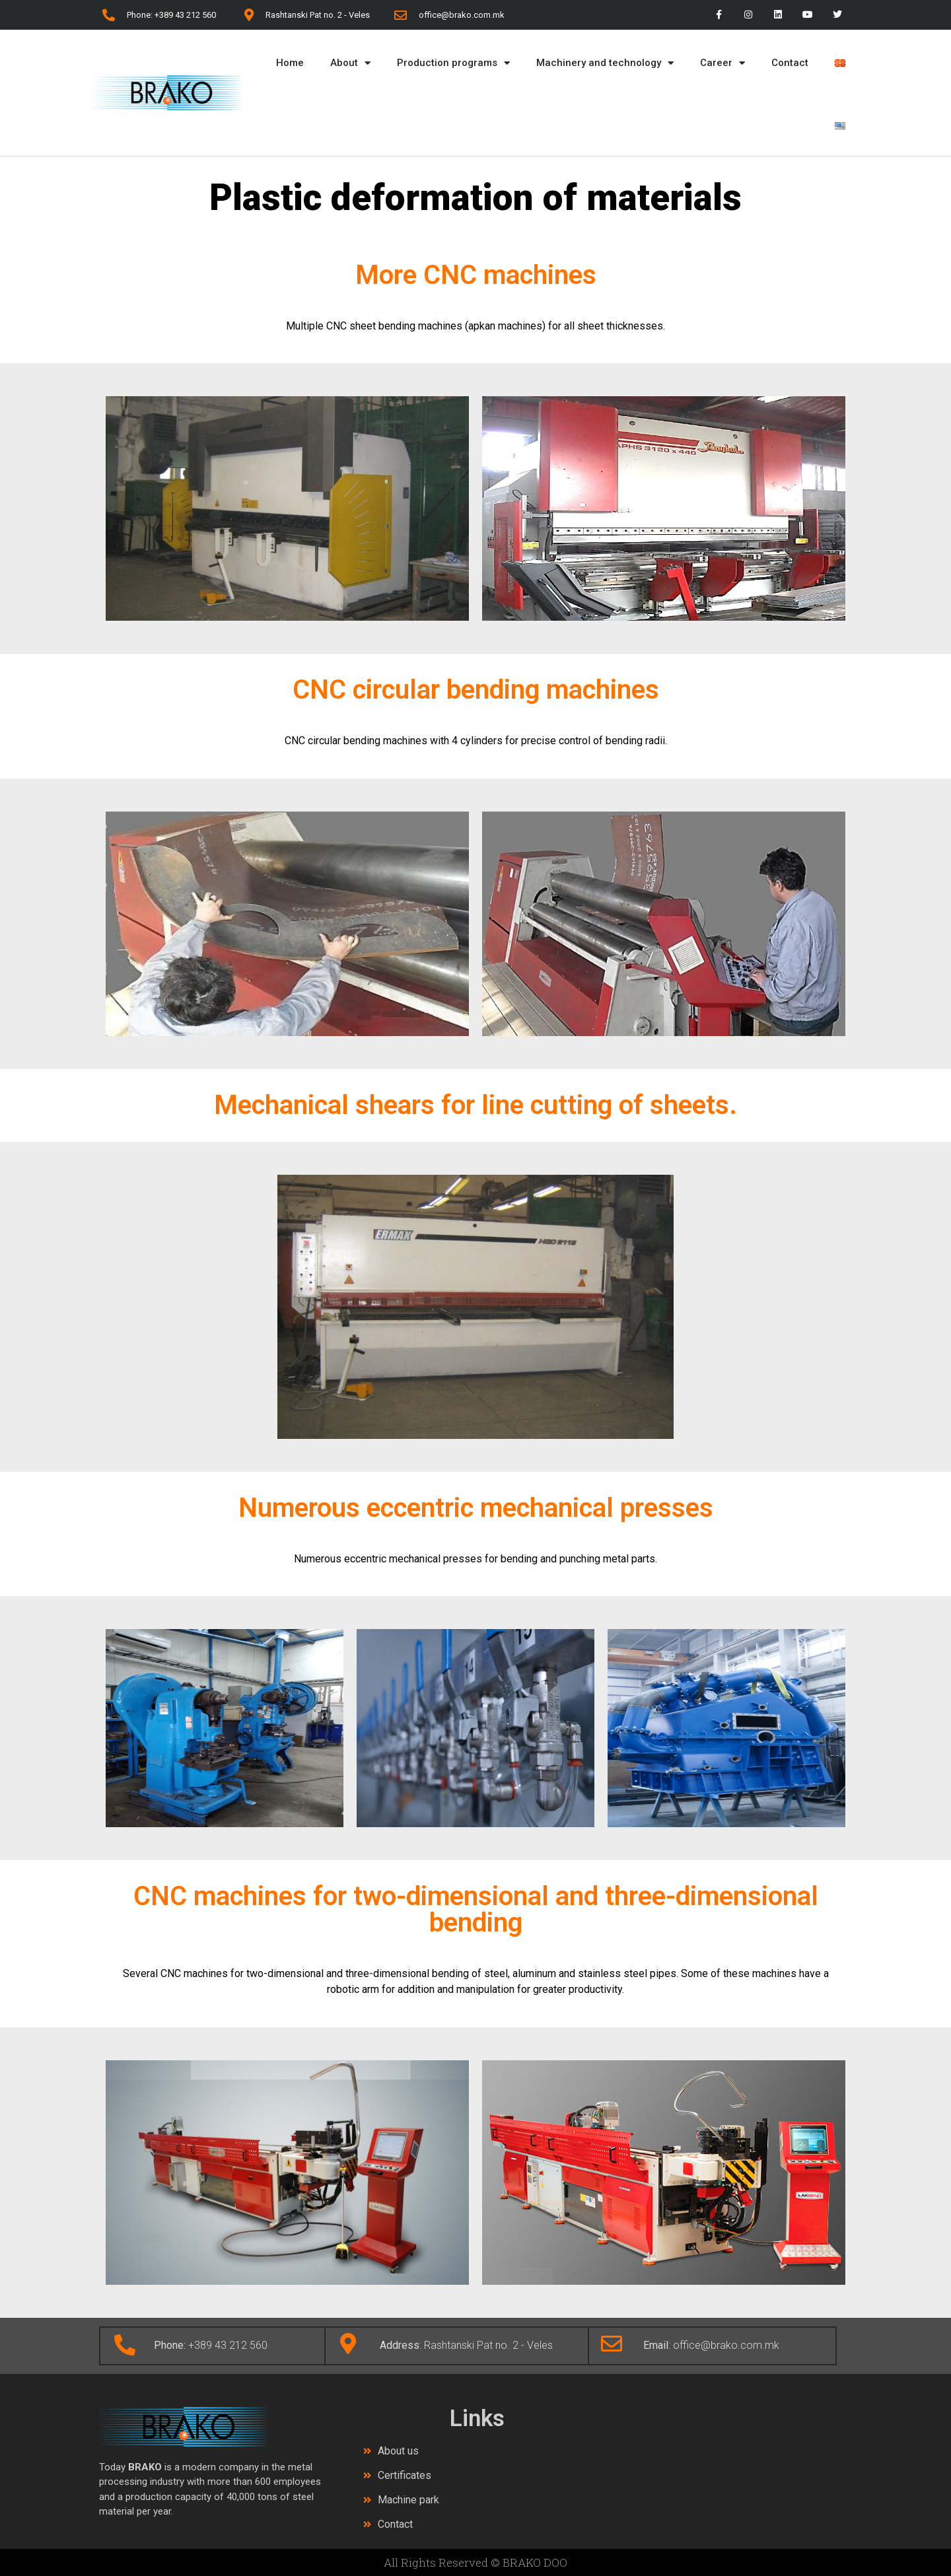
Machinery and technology (605, 63)
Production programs (453, 63)
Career (722, 63)
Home (290, 63)
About (350, 63)
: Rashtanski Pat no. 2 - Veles (466, 2345)
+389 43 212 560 (210, 2345)
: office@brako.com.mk (711, 2345)
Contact (789, 63)
